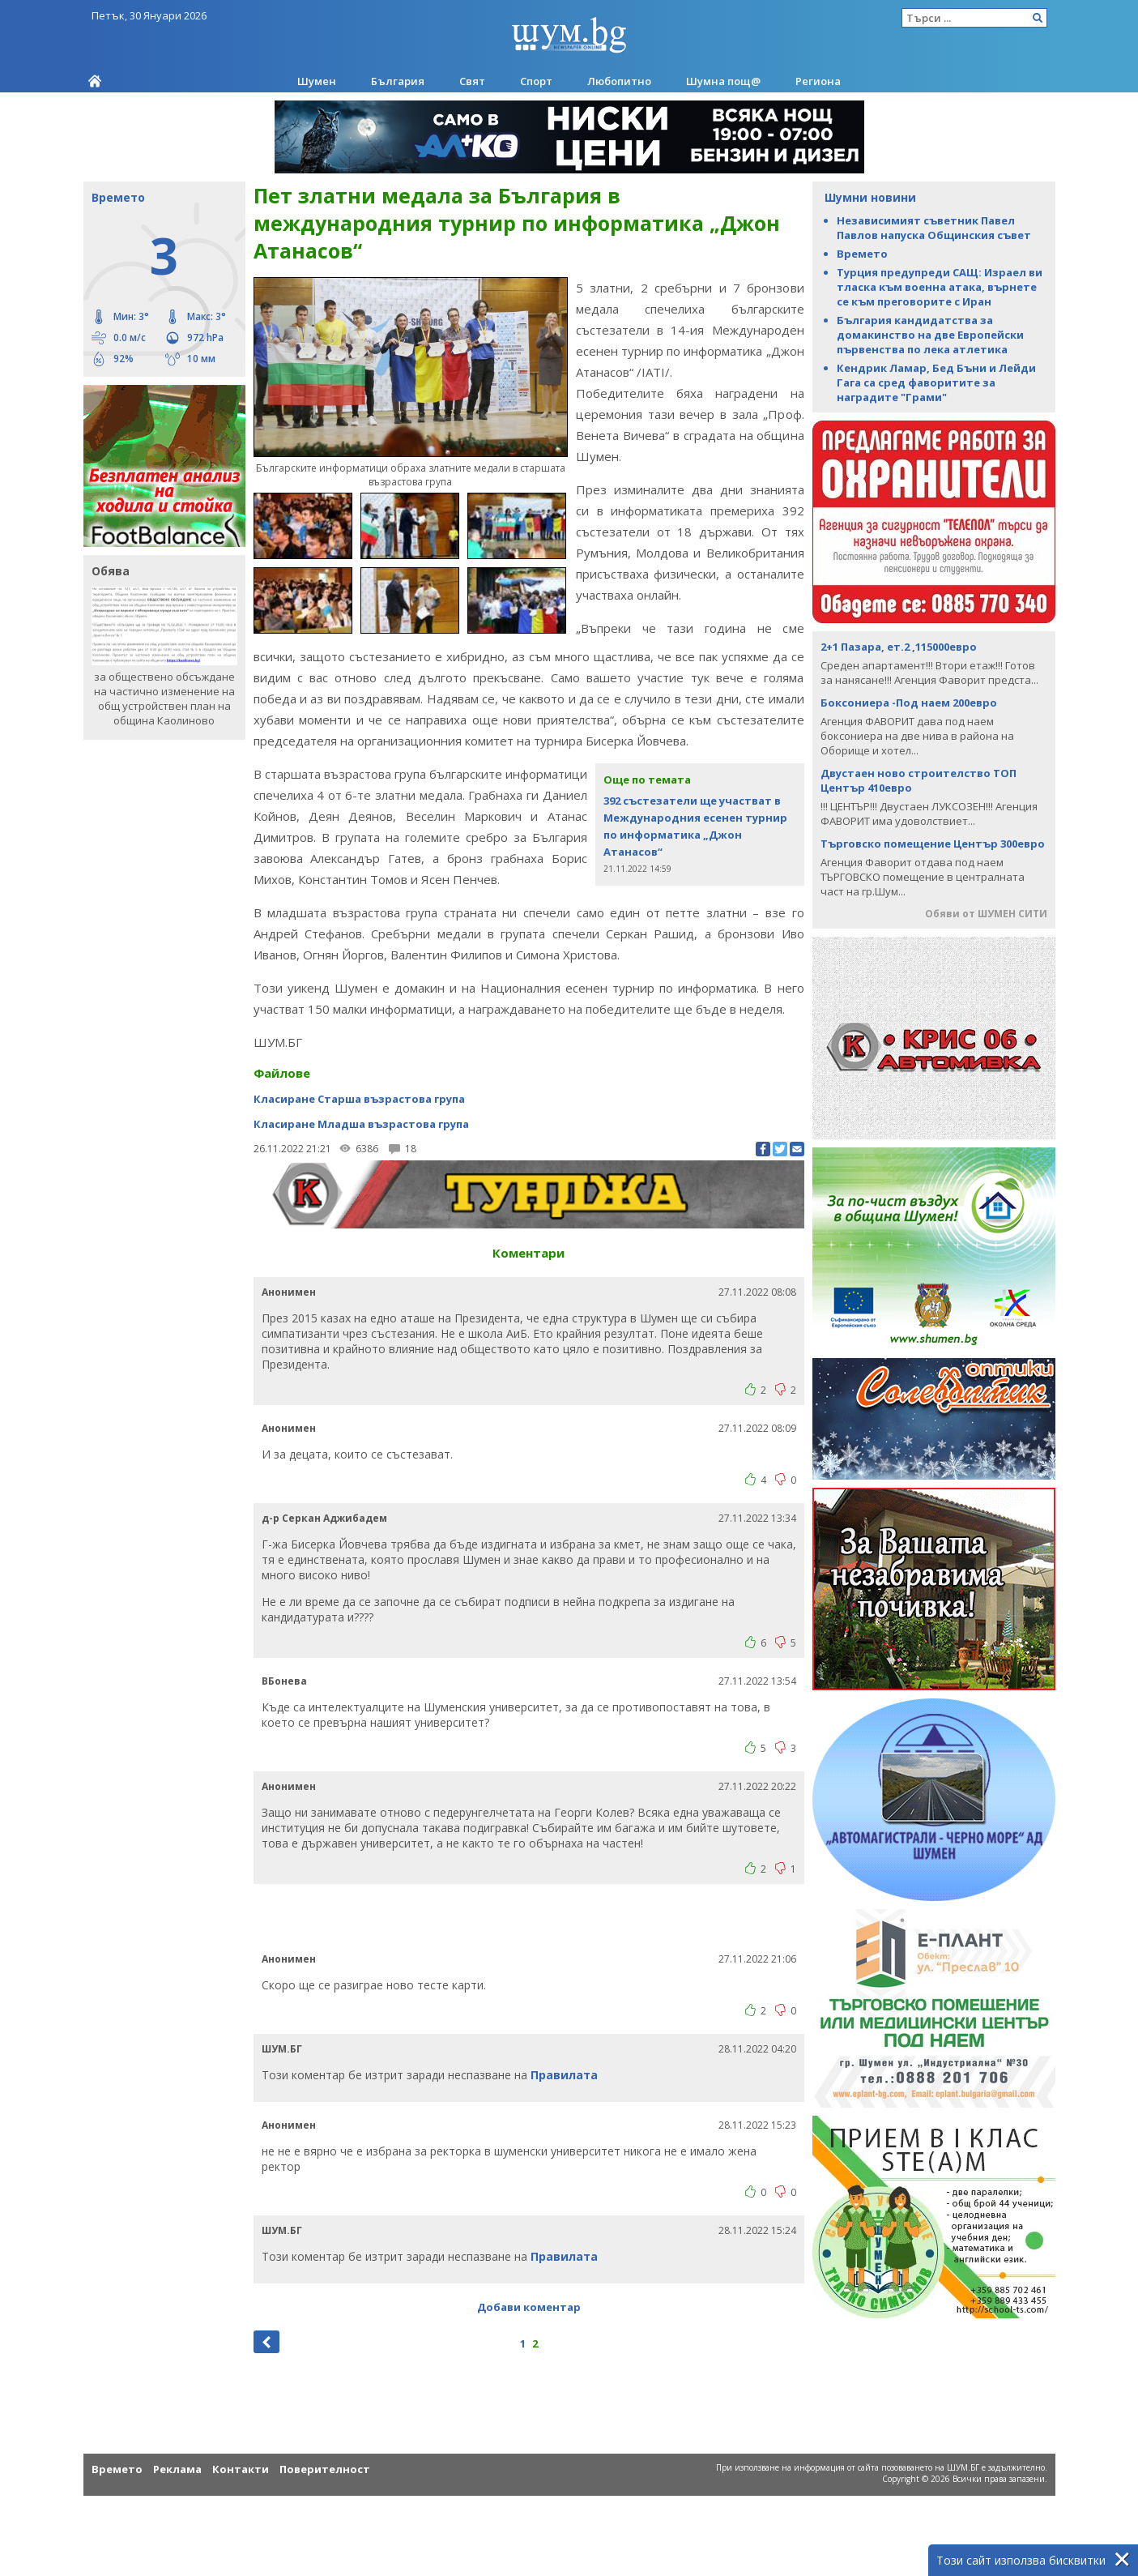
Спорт (536, 81)
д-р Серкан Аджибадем (324, 1517)
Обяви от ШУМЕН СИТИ (986, 914)
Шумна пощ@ (723, 81)
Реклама (177, 2468)
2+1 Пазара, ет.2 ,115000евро (898, 646)
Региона (818, 81)
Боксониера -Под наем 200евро (908, 702)
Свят (472, 81)
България (397, 81)
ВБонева (284, 1680)
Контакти (240, 2468)
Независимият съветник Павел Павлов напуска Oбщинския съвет (934, 227)
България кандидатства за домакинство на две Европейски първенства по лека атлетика (930, 335)
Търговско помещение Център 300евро (932, 843)
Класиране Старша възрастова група (359, 1098)
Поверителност (324, 2468)
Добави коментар (529, 2306)
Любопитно (619, 81)
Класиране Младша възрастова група (361, 1123)
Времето (862, 253)
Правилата (564, 2074)
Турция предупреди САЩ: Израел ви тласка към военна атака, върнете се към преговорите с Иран (939, 287)
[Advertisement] (528, 1915)
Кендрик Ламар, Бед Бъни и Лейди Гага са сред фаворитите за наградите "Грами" (936, 382)
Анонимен (289, 1291)
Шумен (316, 81)
